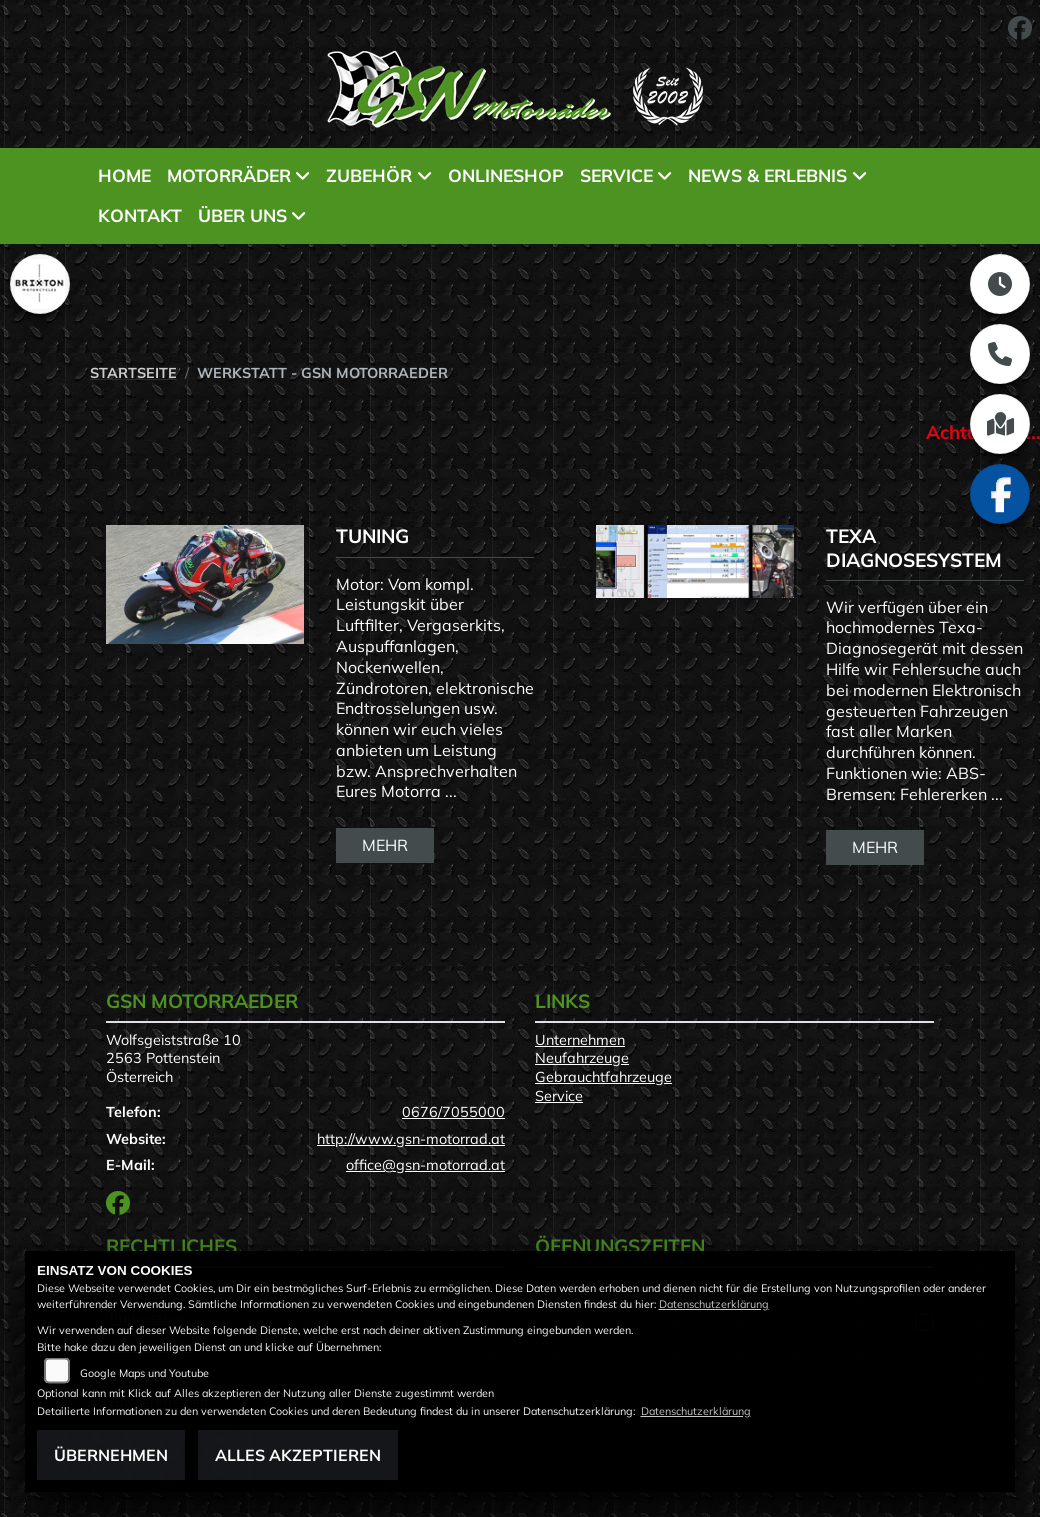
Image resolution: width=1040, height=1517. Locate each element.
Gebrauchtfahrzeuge (603, 1077)
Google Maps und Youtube (144, 1373)
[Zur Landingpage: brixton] (40, 284)
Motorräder (229, 175)
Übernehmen (111, 1455)
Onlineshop (506, 175)
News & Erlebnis (767, 175)
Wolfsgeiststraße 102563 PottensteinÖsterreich (173, 1058)
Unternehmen (580, 1040)
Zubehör (369, 175)
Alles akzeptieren (298, 1455)
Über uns (242, 215)
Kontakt (140, 215)
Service (616, 175)
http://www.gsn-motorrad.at (411, 1139)
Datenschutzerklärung (714, 1304)
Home (124, 175)
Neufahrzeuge (582, 1058)
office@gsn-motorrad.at (425, 1165)
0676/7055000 (453, 1112)
